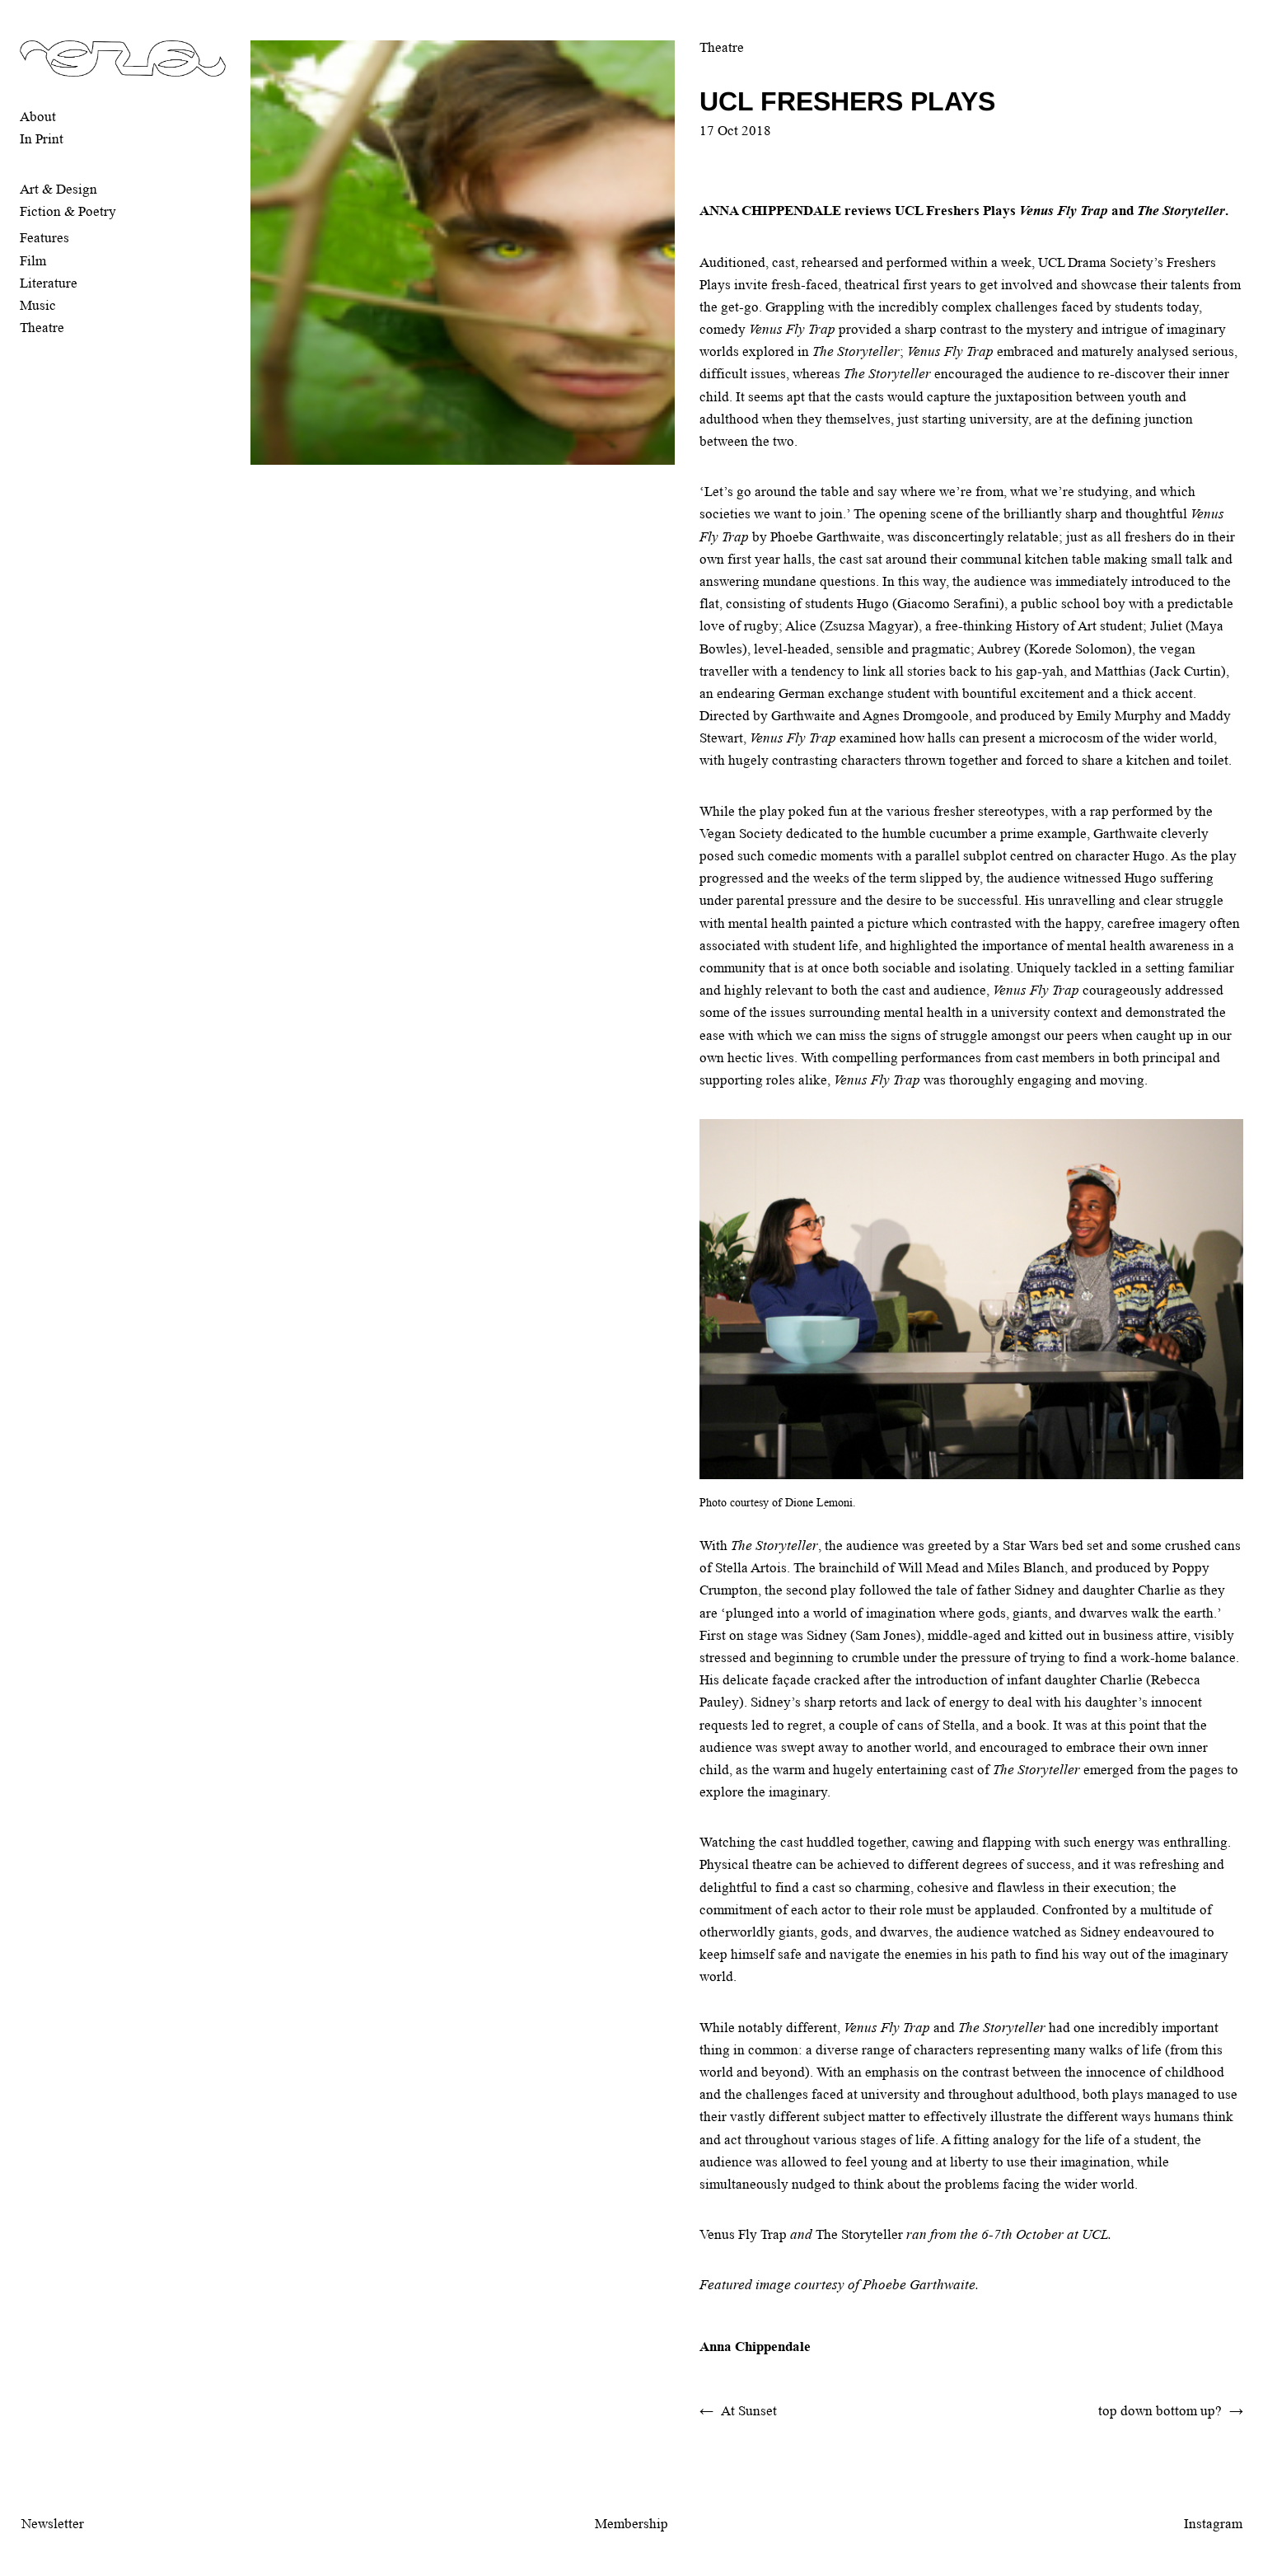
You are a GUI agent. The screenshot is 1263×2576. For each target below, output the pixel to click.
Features (44, 238)
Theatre (42, 327)
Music (38, 305)
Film (33, 261)
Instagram (1213, 2524)
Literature (48, 283)
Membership (631, 2524)
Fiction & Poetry (68, 211)
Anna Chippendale (755, 2346)
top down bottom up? (1160, 2411)
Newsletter (52, 2524)
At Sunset (749, 2411)
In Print (41, 139)
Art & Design (58, 189)
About (38, 116)
